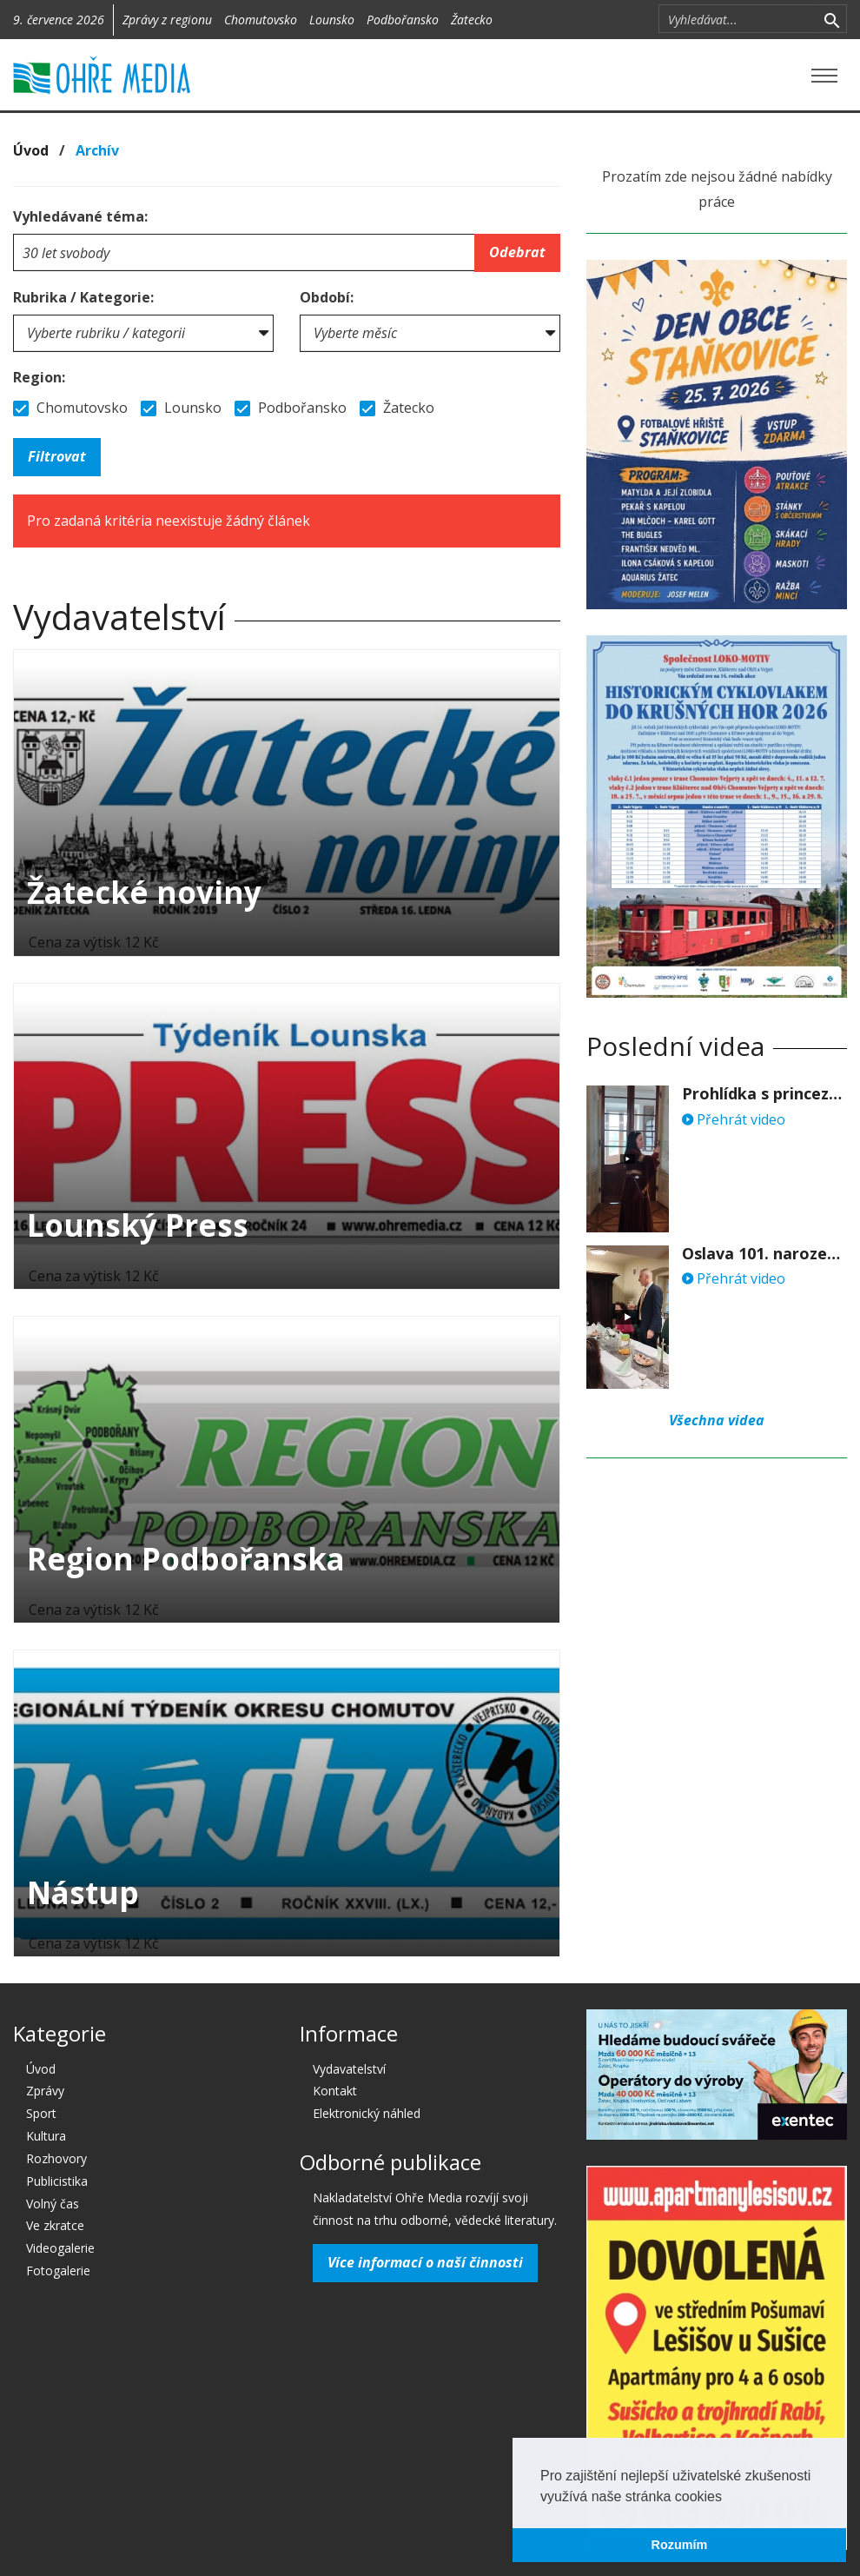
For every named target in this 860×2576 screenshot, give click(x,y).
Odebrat (517, 252)
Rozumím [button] (680, 2545)
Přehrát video (733, 1119)
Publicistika (57, 2181)
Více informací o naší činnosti (425, 2262)
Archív (97, 150)
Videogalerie (60, 2248)
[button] (728, 2497)
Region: (39, 377)
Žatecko (472, 19)
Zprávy (45, 2090)
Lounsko (331, 19)
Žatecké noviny (144, 892)
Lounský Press (137, 1225)
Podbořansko (403, 19)
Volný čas (52, 2203)
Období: (327, 297)
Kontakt (335, 2090)
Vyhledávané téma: (80, 216)
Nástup (83, 1892)
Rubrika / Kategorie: (83, 297)
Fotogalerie (58, 2270)
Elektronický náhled (366, 2113)
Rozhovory (56, 2158)
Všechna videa (716, 1420)
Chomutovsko (260, 19)
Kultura (46, 2136)
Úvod (31, 150)
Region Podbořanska (186, 1558)
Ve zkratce (55, 2225)
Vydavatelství (349, 2069)
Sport (41, 2113)
